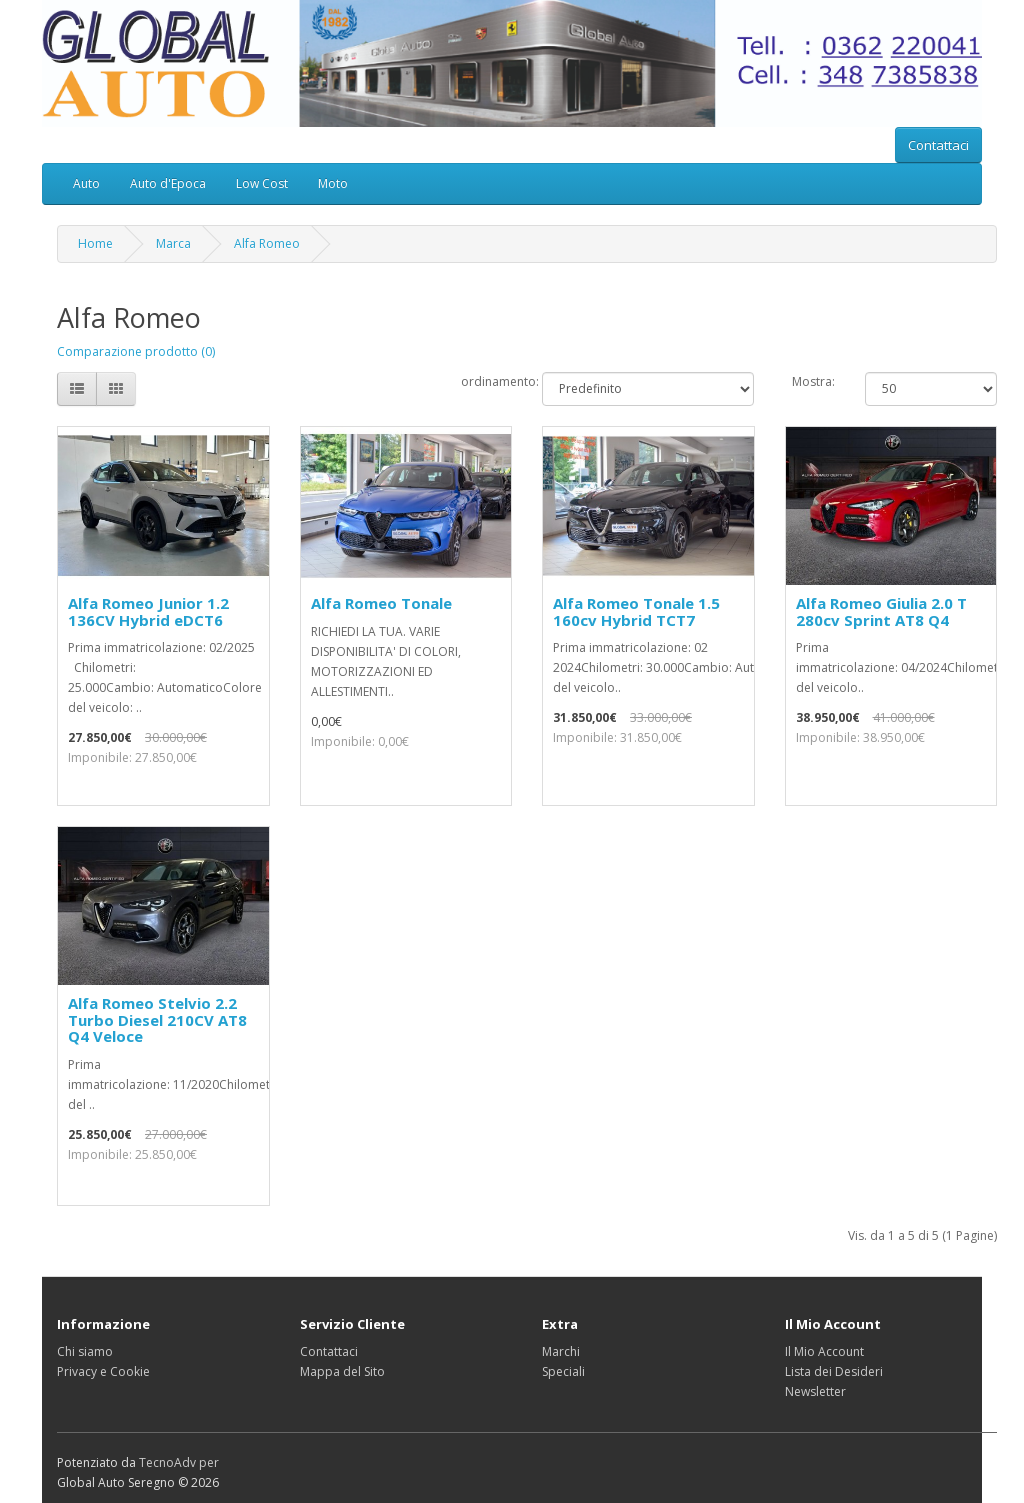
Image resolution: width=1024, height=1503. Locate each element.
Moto (333, 183)
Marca (173, 243)
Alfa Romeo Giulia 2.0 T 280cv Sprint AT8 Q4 (881, 611)
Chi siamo (85, 1351)
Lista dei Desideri (834, 1371)
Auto (86, 183)
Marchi (561, 1351)
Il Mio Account (824, 1351)
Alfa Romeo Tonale (381, 603)
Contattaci (938, 145)
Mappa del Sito (342, 1371)
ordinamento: (486, 381)
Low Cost (262, 183)
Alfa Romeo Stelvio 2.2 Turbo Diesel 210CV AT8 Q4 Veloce (157, 1019)
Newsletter (815, 1391)
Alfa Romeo (267, 243)
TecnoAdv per (179, 1462)
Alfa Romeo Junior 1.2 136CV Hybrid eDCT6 (148, 611)
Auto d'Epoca (168, 183)
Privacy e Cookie (103, 1371)
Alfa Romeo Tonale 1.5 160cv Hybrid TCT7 (636, 611)
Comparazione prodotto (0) (136, 351)
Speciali (563, 1371)
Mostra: (813, 381)
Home (95, 243)
